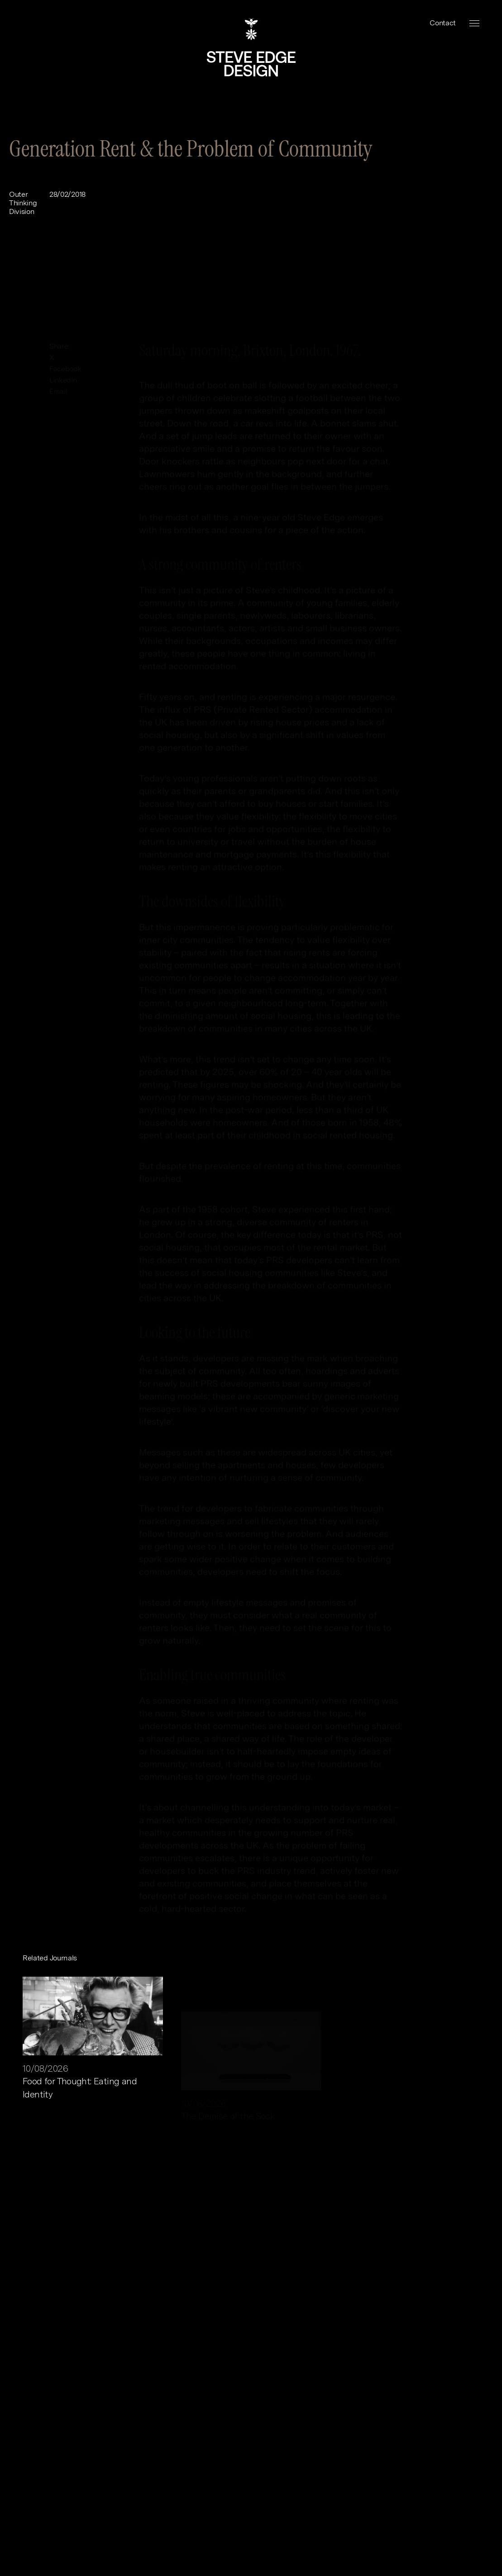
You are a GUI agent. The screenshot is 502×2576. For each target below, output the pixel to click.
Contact (443, 23)
